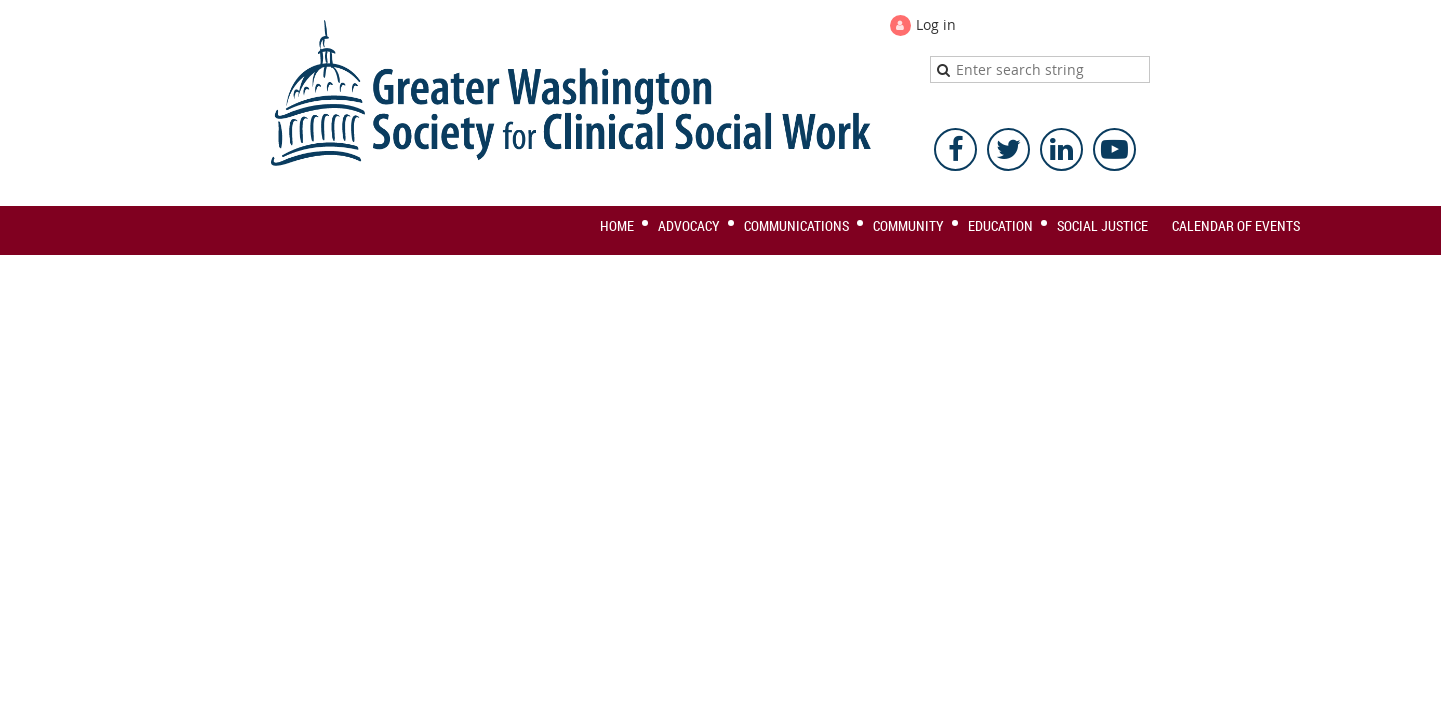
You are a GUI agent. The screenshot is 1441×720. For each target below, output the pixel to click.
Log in (936, 24)
